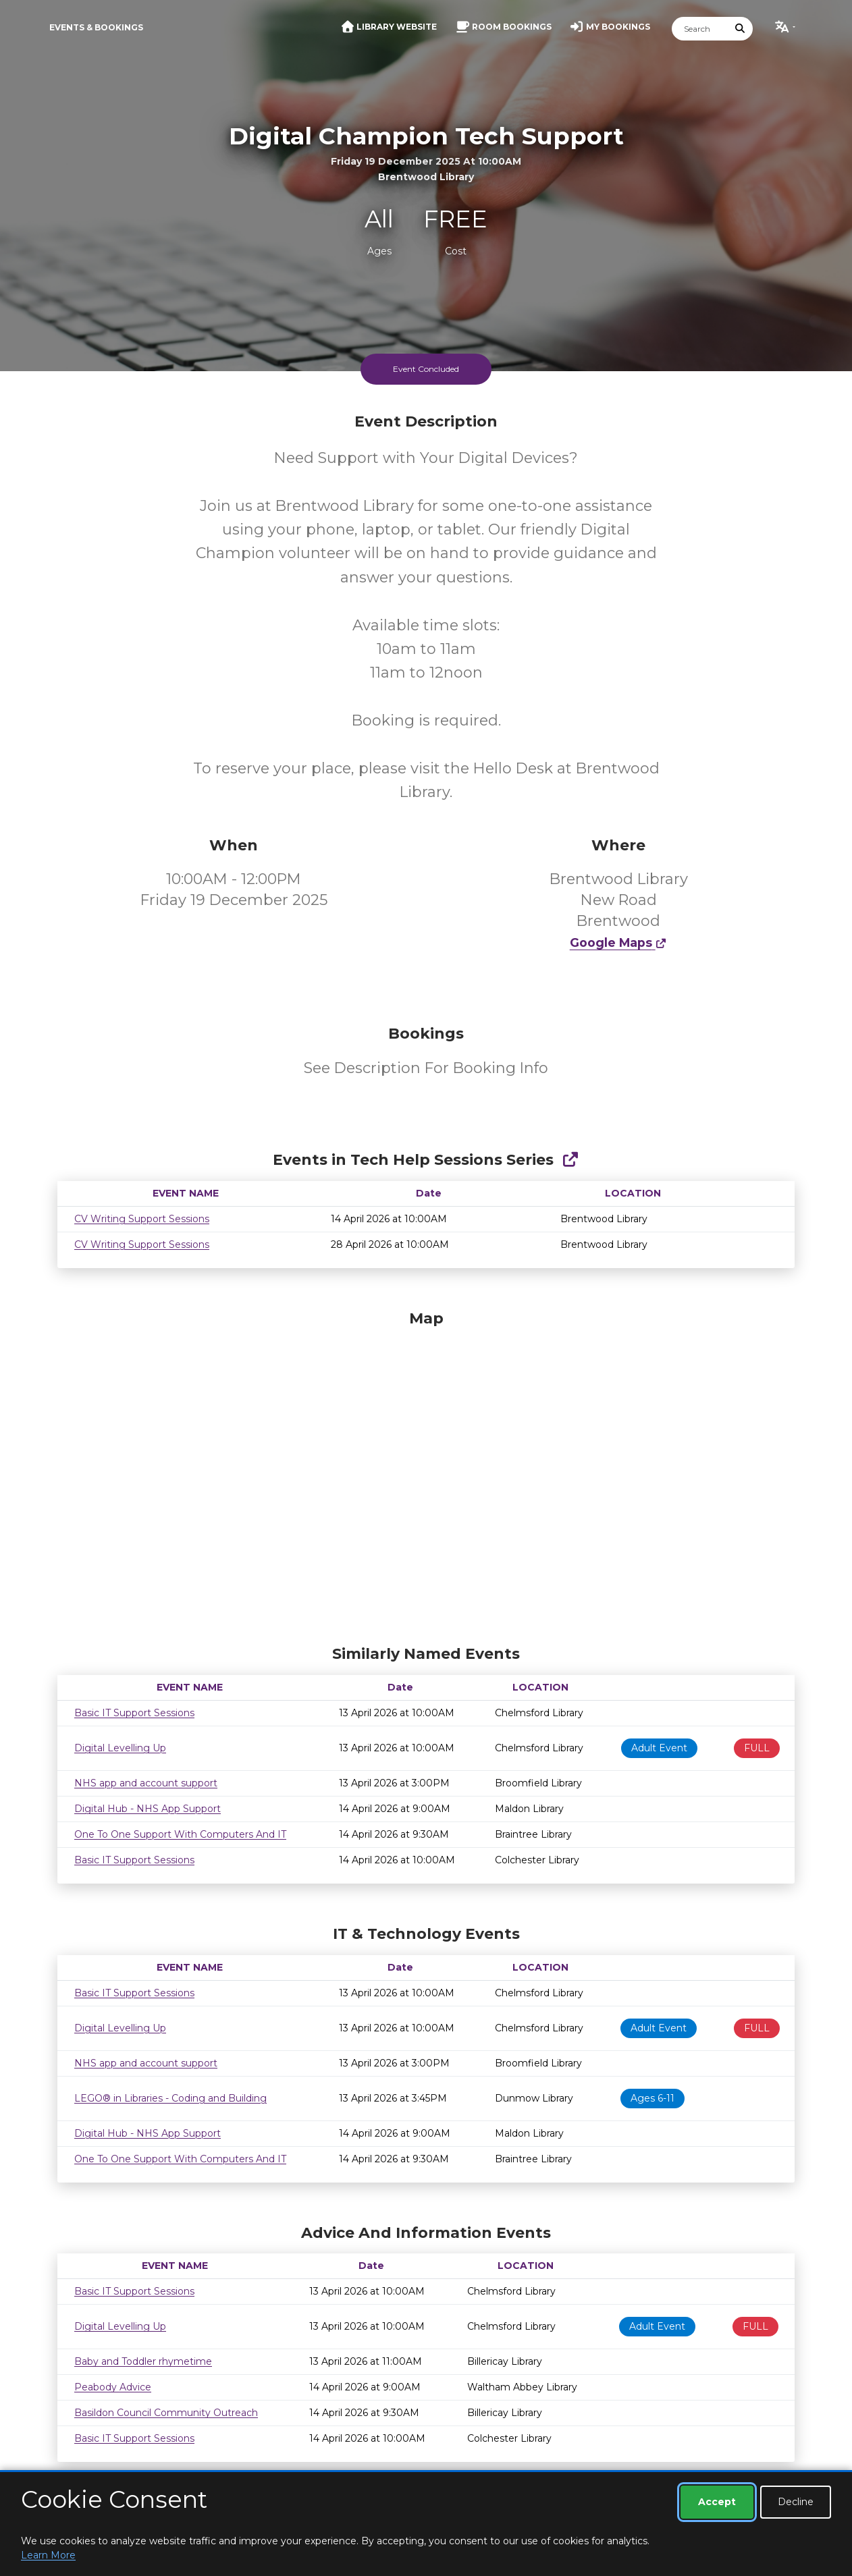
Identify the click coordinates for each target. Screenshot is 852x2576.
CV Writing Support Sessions (141, 1219)
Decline (796, 2502)
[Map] (426, 1474)
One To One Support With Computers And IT (180, 1834)
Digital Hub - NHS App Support (147, 1809)
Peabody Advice (112, 2387)
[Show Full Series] (570, 1160)
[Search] (700, 28)
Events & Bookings (96, 27)
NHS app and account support (145, 1783)
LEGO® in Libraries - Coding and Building (170, 2098)
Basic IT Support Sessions (134, 1713)
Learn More (48, 2555)
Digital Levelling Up (120, 1748)
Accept (717, 2502)
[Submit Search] (740, 28)
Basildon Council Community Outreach (166, 2413)
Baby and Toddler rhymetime (143, 2361)
